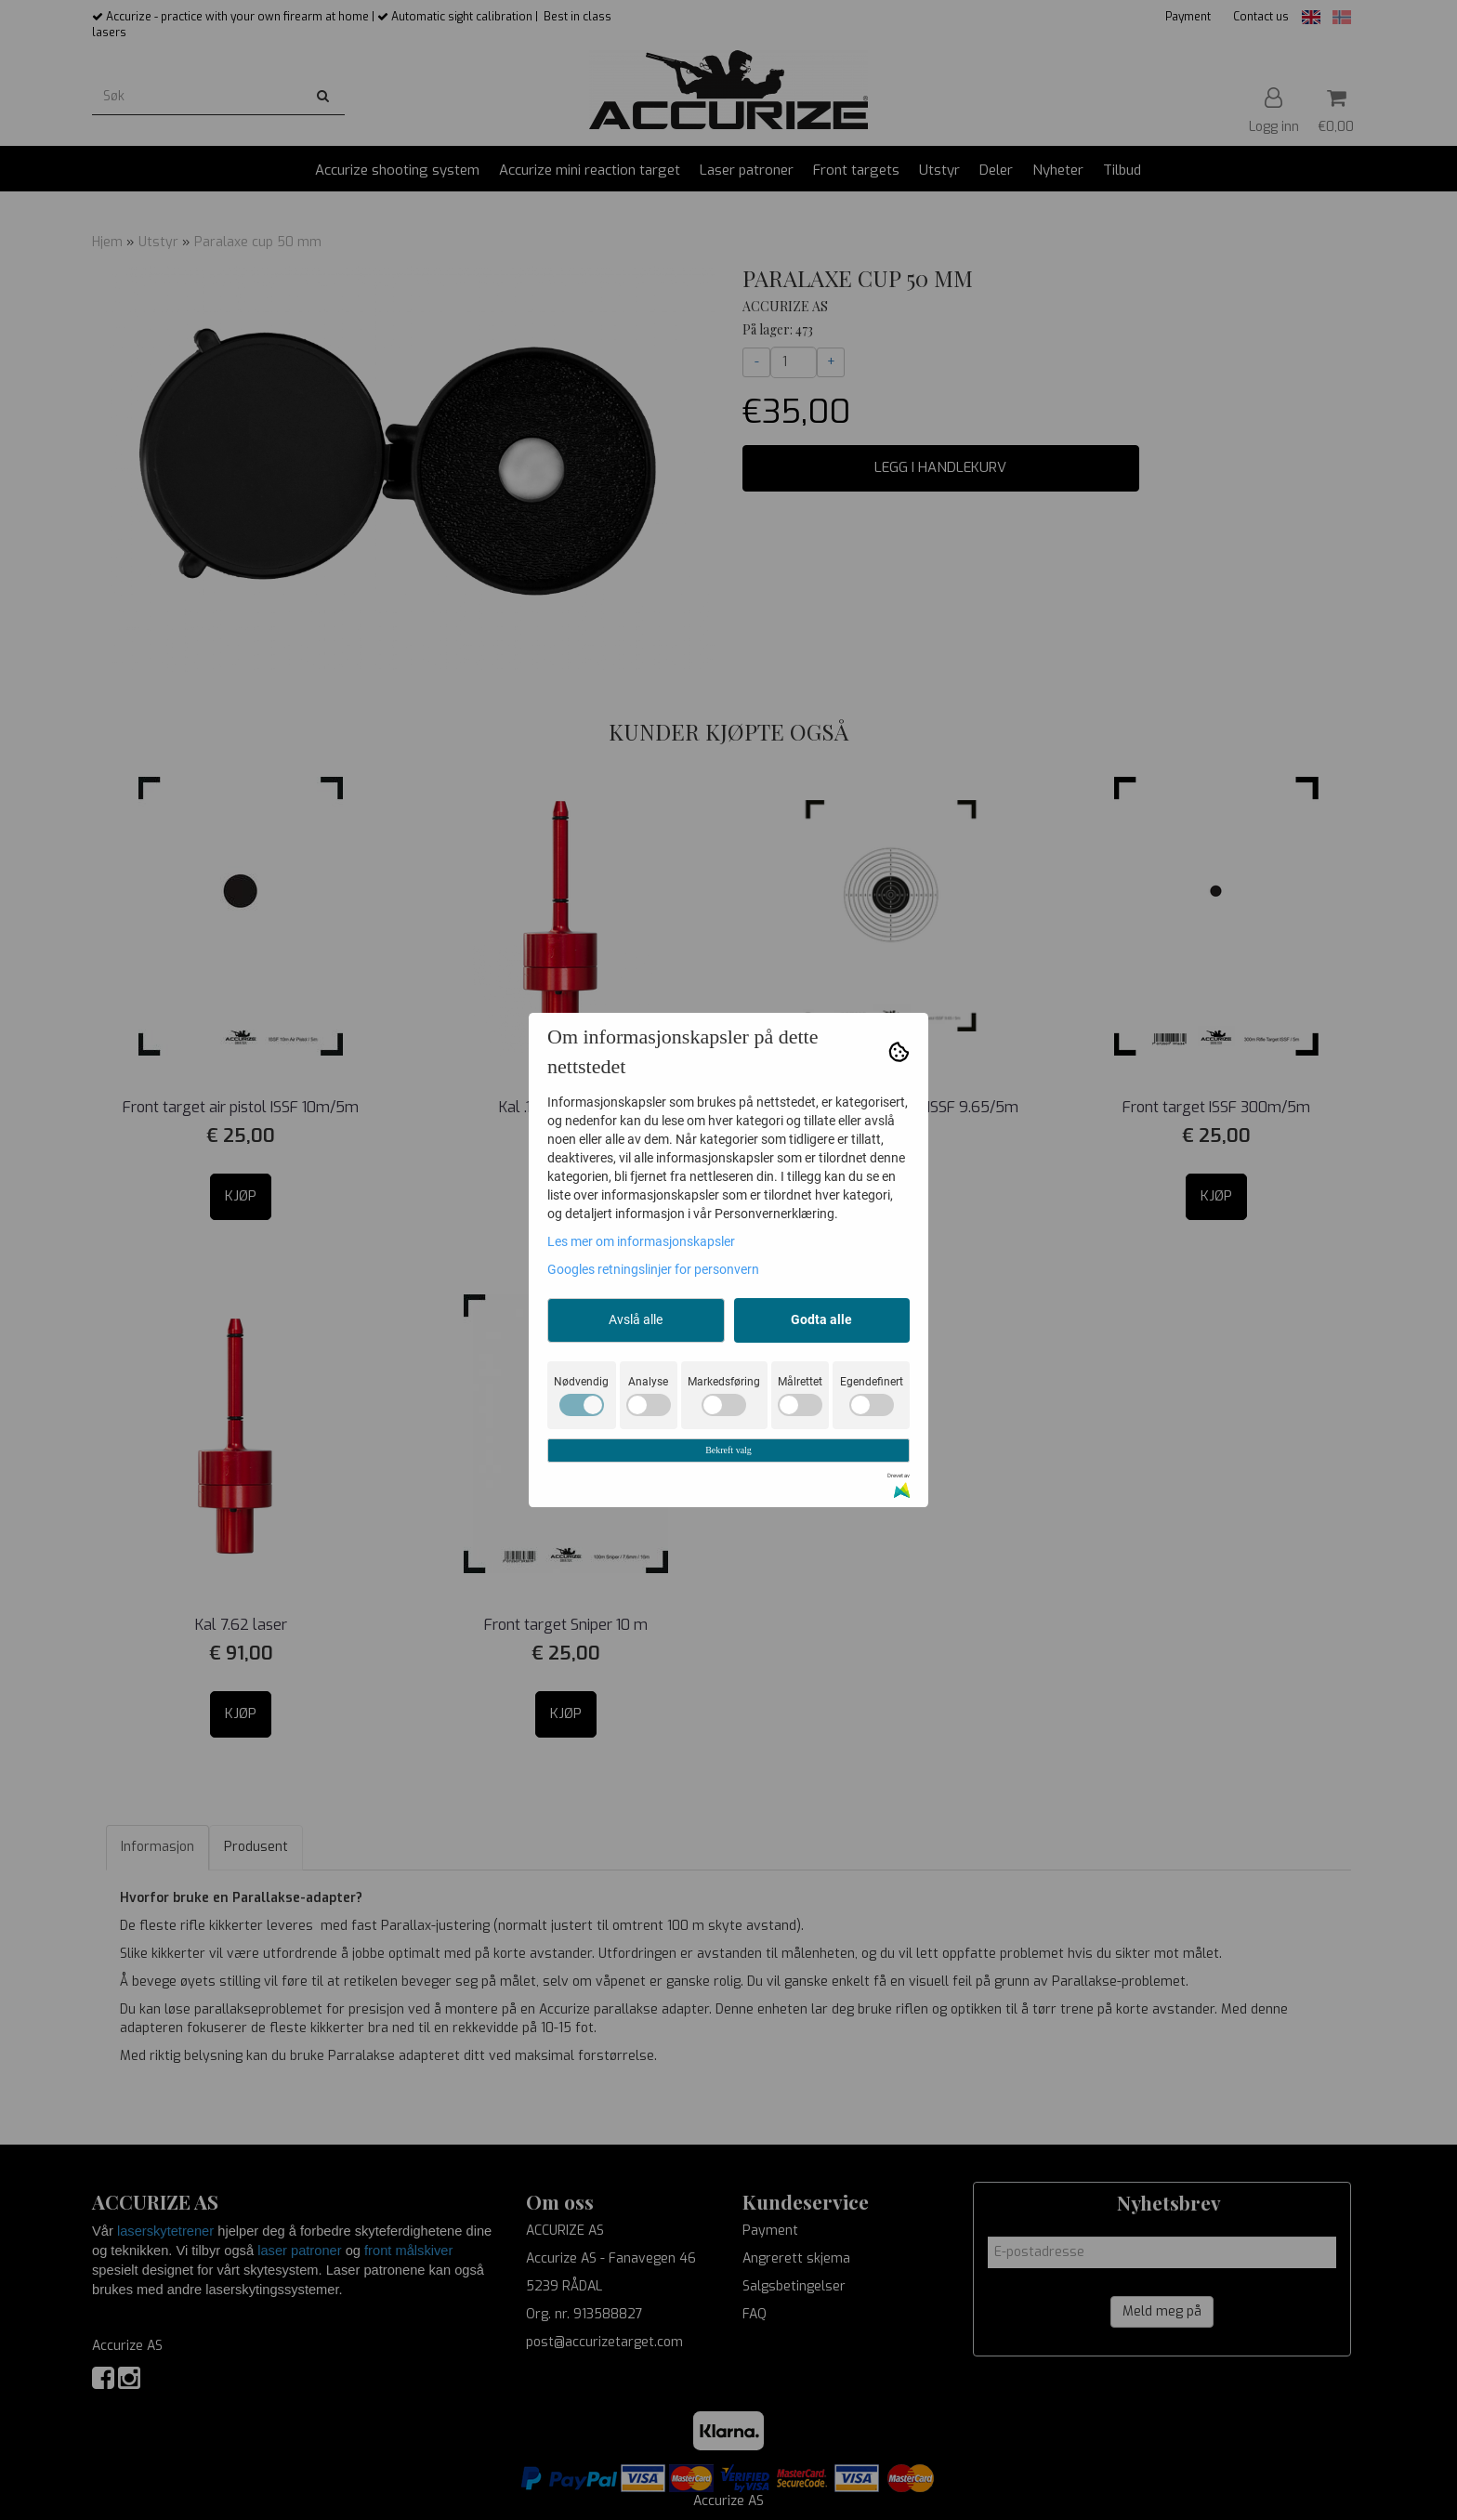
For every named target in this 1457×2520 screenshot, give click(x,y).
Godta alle (821, 1319)
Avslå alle (636, 1319)
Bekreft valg (728, 1450)
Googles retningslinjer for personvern (653, 1269)
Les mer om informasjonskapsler (641, 1241)
